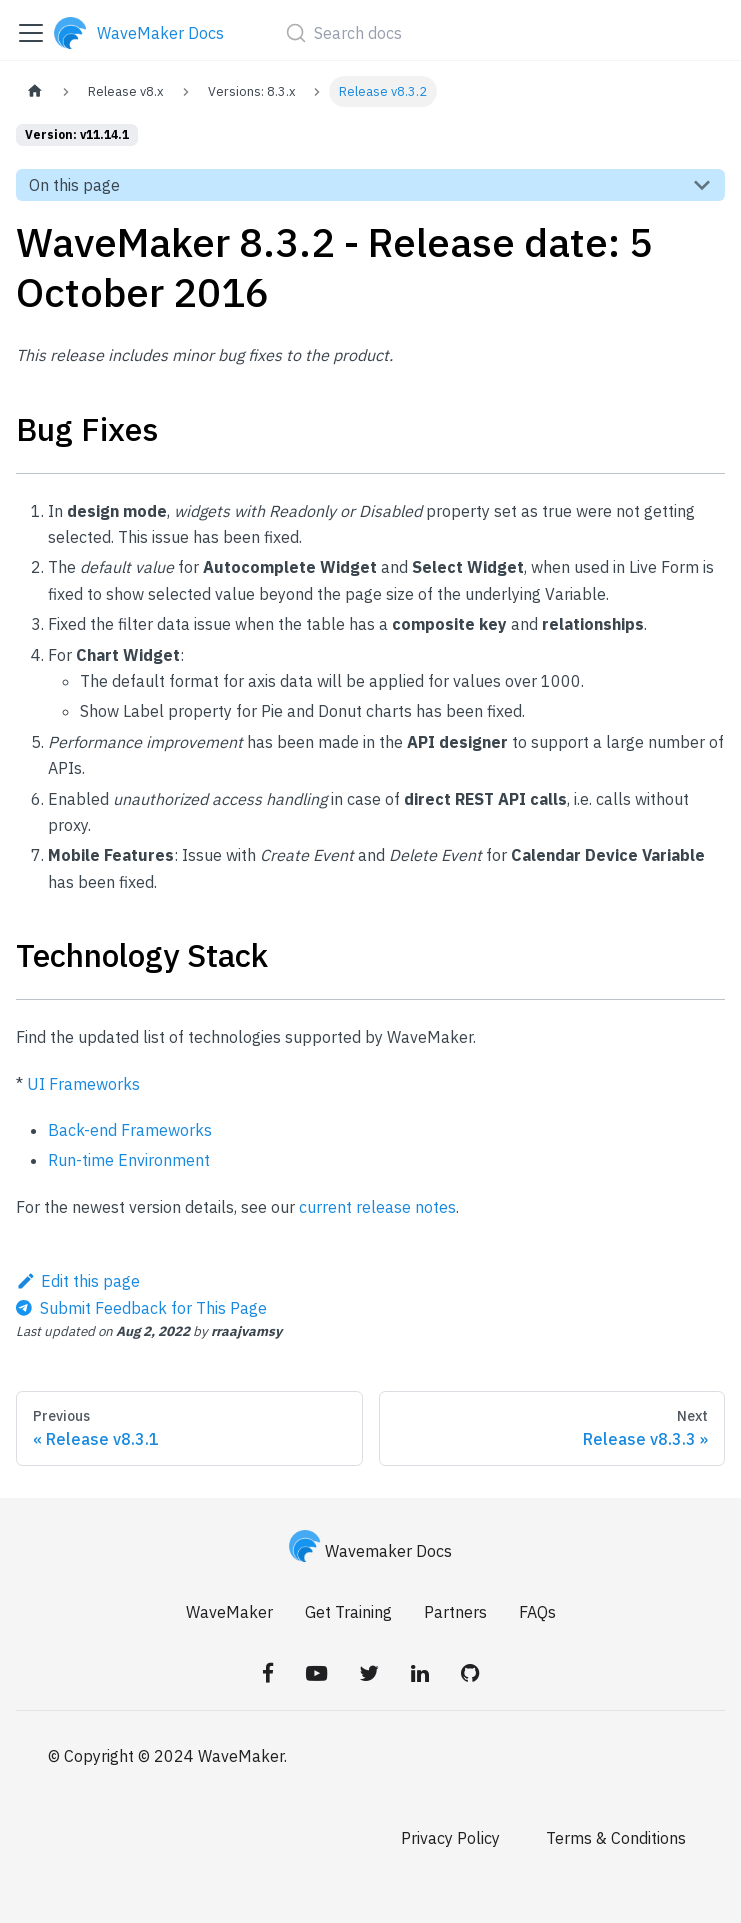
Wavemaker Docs (371, 1551)
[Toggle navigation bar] (31, 33)
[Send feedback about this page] (141, 1308)
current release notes (377, 1207)
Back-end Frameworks (130, 1130)
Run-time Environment (129, 1160)
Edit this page (78, 1281)
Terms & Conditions (616, 1838)
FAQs (537, 1612)
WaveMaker (229, 1612)
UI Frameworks (83, 1084)
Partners (455, 1612)
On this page (74, 185)
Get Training (348, 1612)
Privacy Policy (450, 1838)
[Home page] (35, 91)
